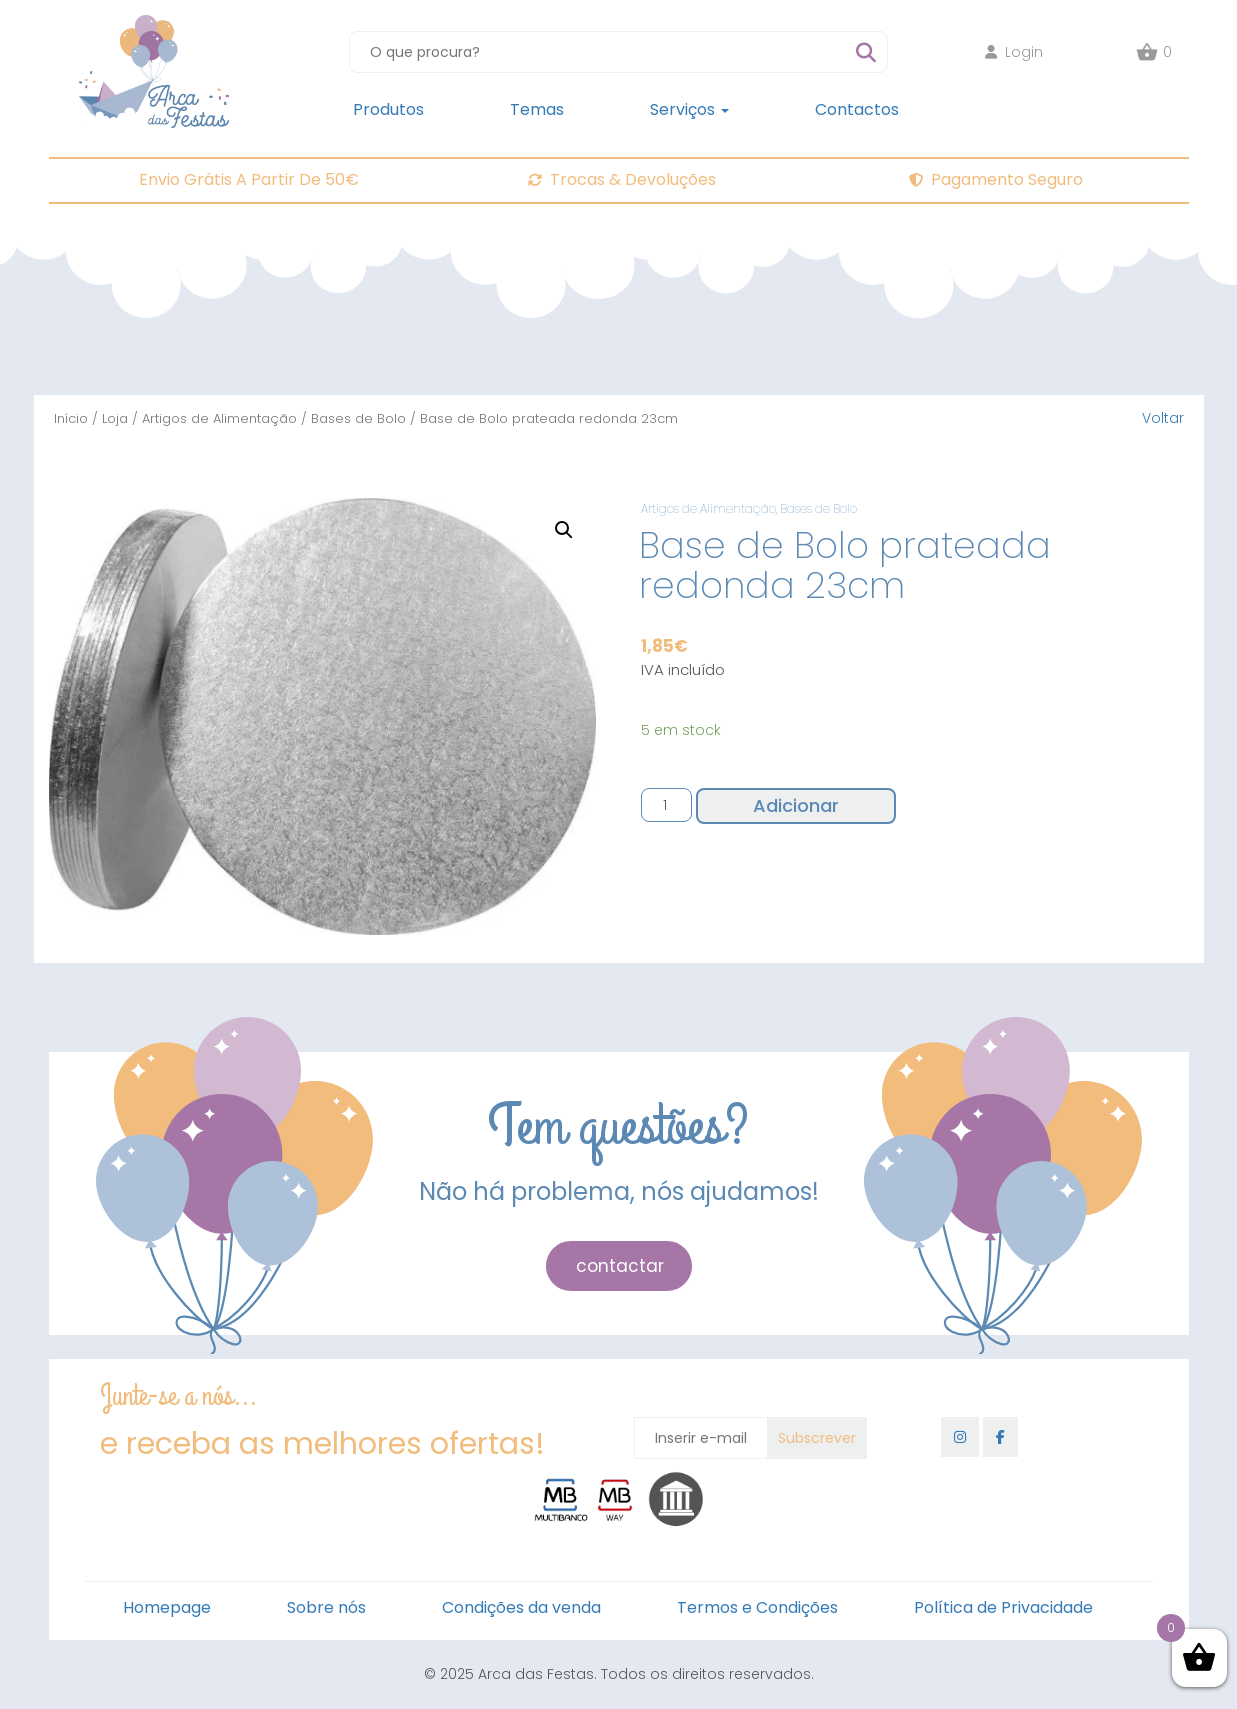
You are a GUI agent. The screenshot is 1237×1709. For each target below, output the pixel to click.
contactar (620, 1266)
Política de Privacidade (1003, 1607)
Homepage (167, 1607)
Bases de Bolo (358, 418)
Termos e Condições (757, 1607)
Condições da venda (521, 1607)
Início (71, 418)
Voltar (1163, 418)
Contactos (857, 109)
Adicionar (796, 805)
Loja (115, 418)
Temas (537, 109)
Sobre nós (326, 1607)
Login (1014, 52)
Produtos (388, 109)
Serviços (689, 109)
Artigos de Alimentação (219, 418)
